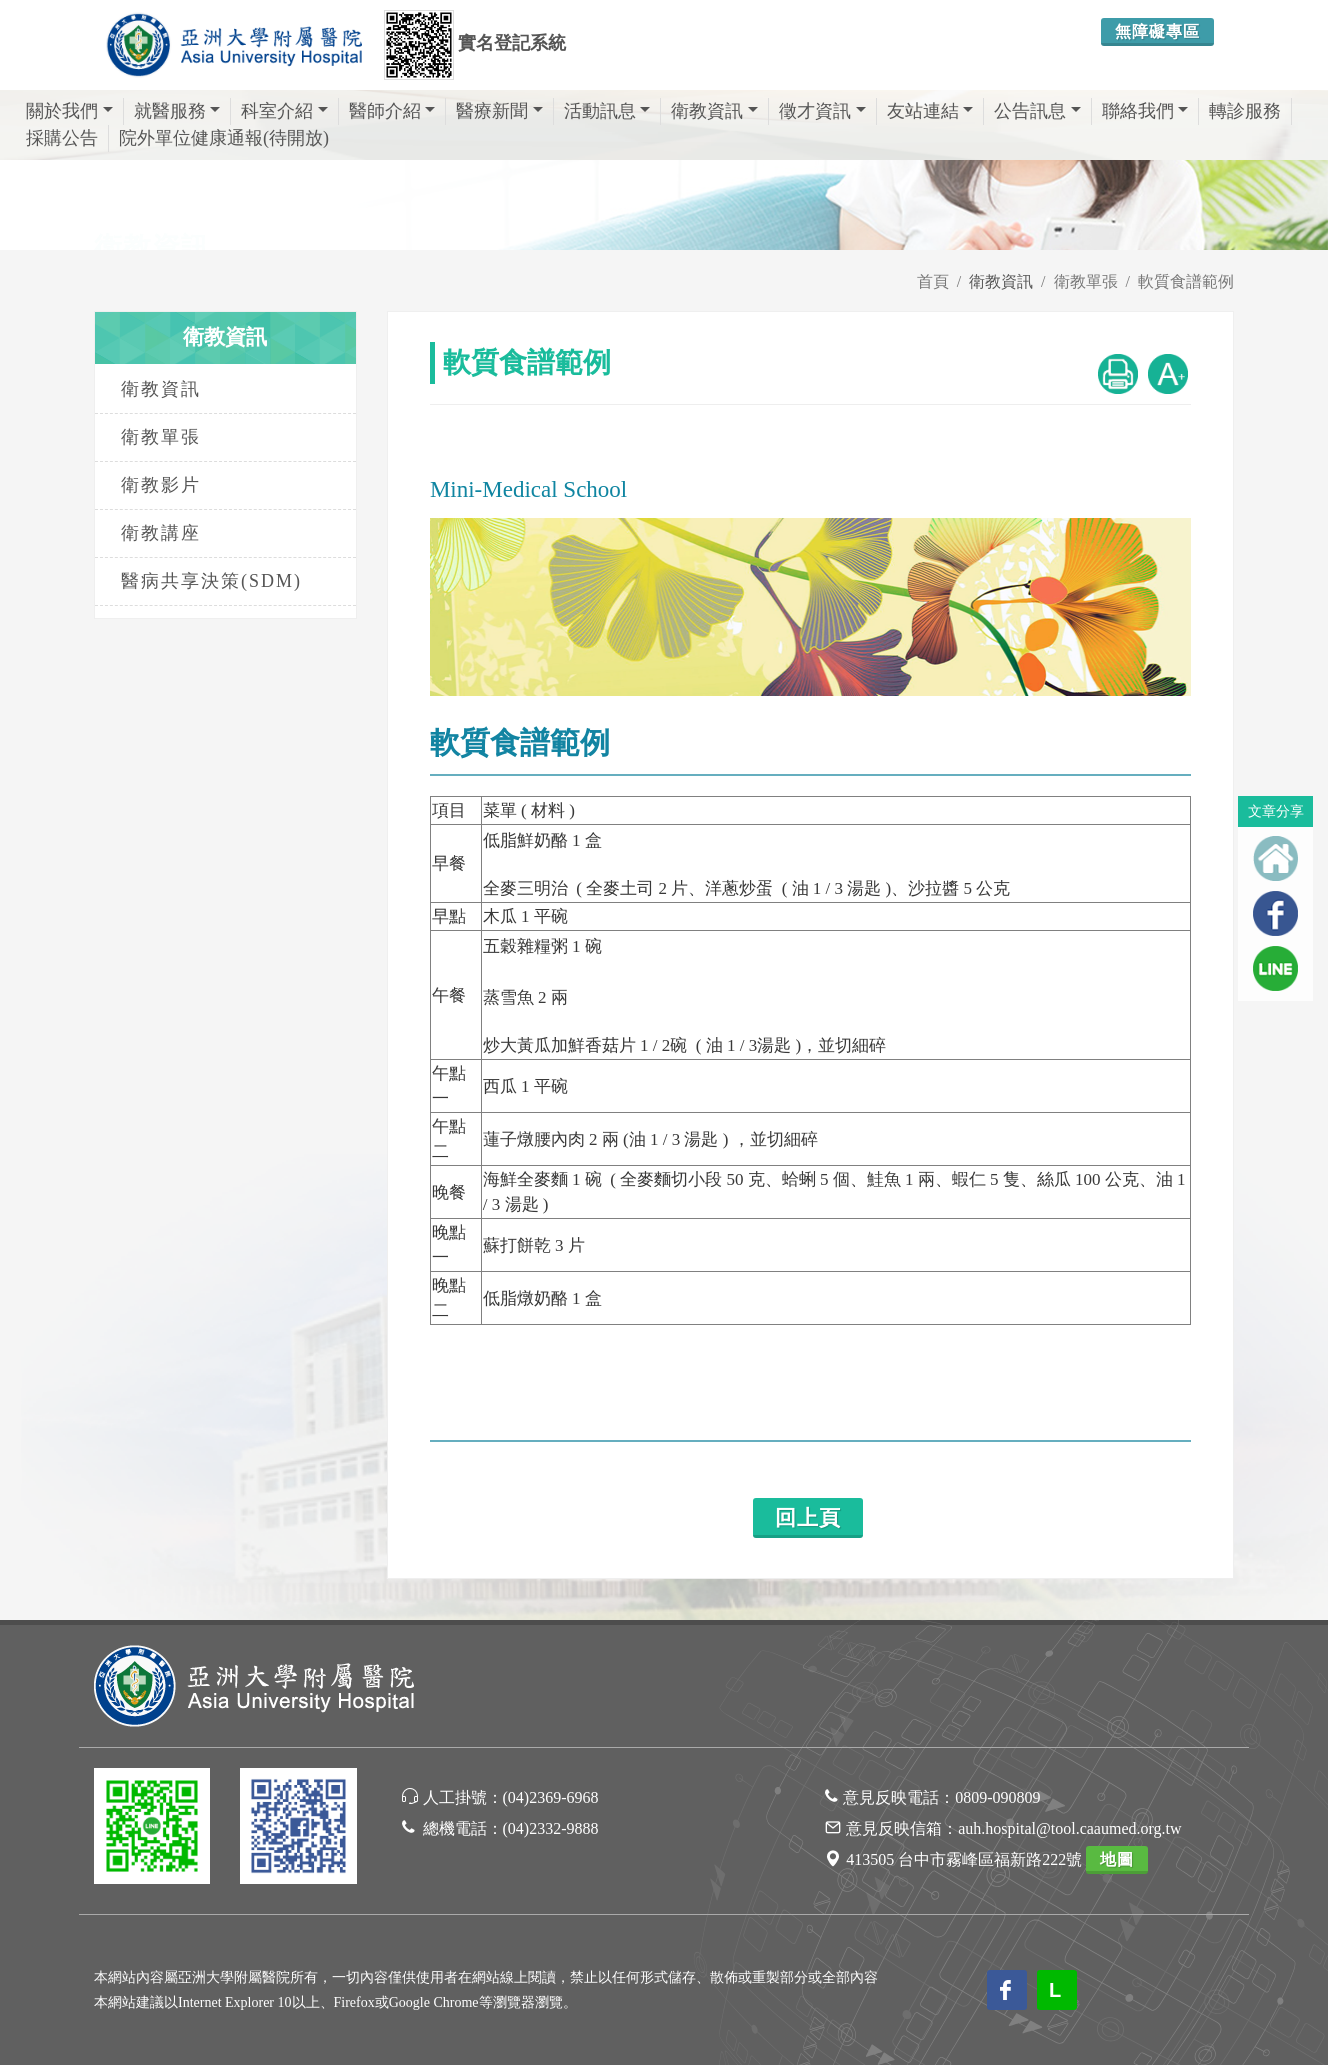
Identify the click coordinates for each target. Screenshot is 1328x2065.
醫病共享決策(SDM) (211, 581)
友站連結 (930, 111)
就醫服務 (177, 111)
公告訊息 (1037, 111)
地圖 (1117, 1859)
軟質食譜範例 (1186, 281)
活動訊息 (607, 111)
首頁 (933, 281)
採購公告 (62, 138)
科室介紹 (284, 111)
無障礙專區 (1157, 31)
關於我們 (69, 111)
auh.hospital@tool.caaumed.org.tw (1069, 1828)
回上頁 (808, 1518)
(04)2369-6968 (551, 1797)
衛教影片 (161, 485)
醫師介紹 (392, 111)
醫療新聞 (499, 111)
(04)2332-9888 (551, 1828)
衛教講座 (161, 533)
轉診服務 (1245, 111)
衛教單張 (1086, 281)
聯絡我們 (1145, 111)
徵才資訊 (822, 111)
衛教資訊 (714, 111)
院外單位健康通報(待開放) (224, 138)
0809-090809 (997, 1797)
